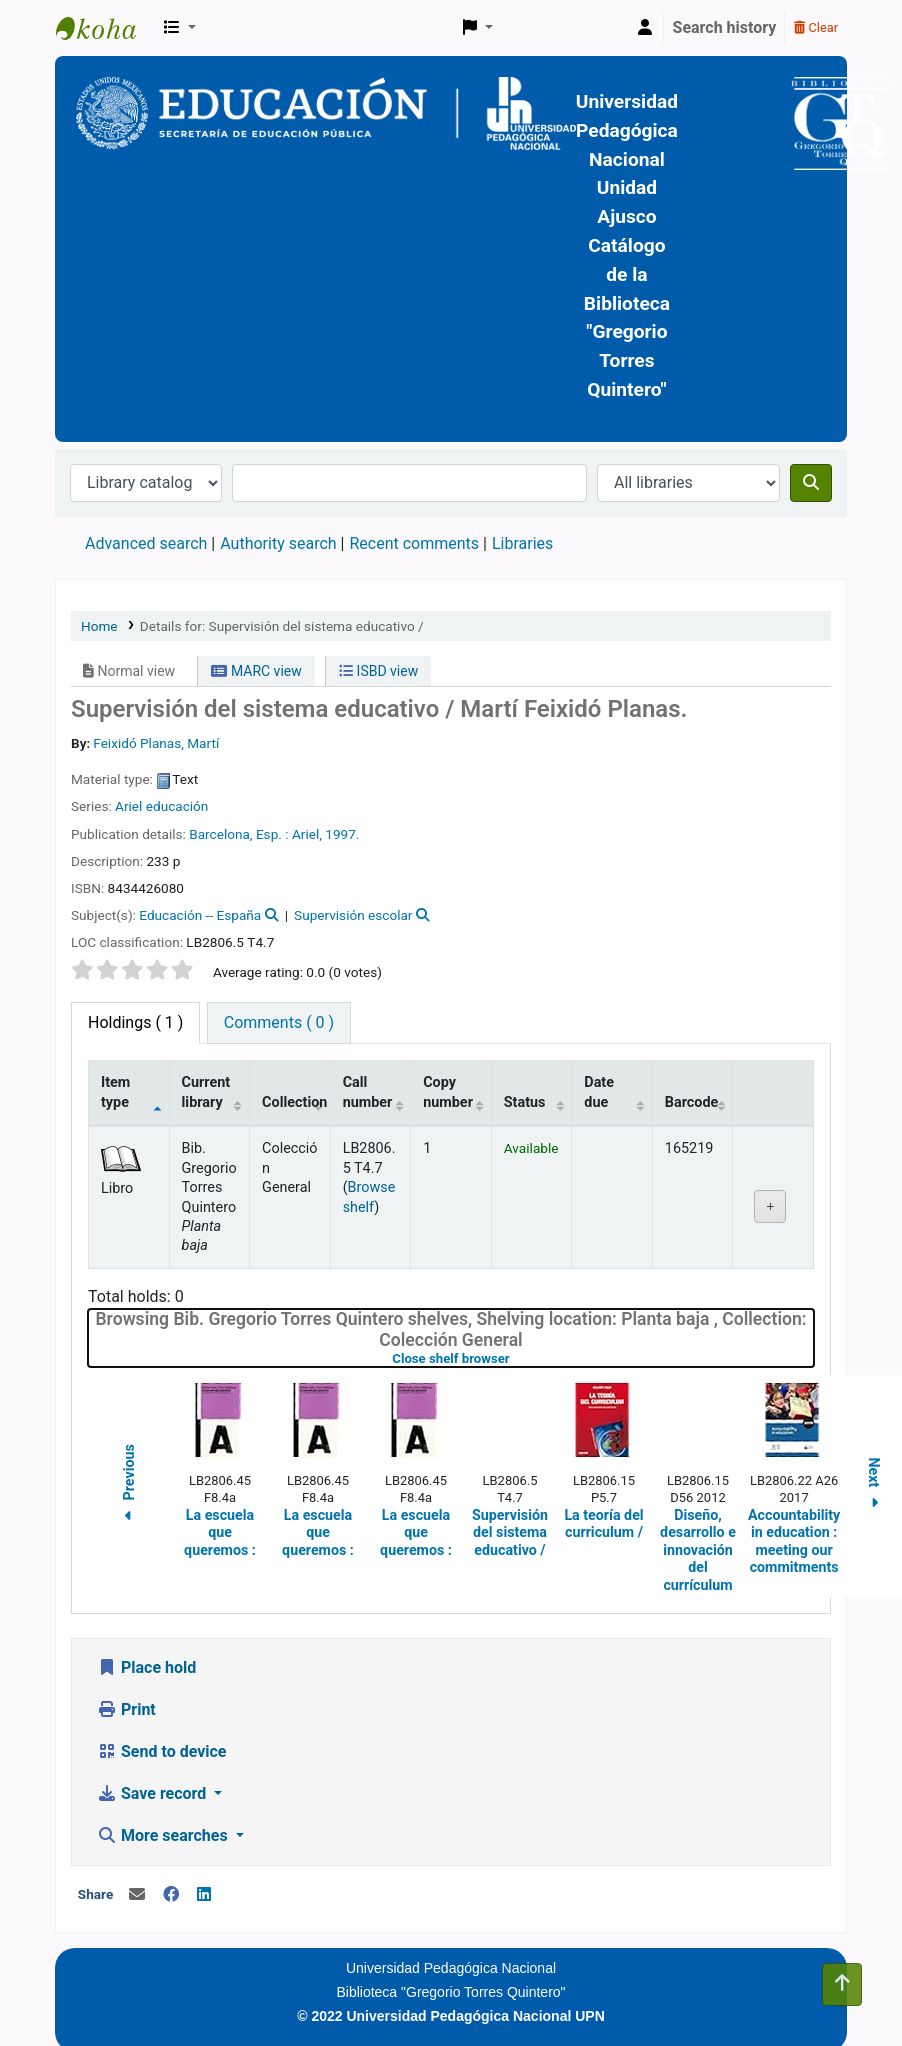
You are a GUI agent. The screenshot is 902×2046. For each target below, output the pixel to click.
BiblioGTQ (106, 28)
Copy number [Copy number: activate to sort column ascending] (448, 1092)
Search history (725, 27)
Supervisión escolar (353, 915)
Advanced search (146, 543)
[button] (180, 28)
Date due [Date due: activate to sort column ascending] (599, 1092)
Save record (153, 1793)
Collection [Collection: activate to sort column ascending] (294, 1102)
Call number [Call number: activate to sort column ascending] (368, 1092)
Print (126, 1709)
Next (874, 1486)
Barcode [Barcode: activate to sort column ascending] (692, 1102)
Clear (816, 27)
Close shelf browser (514, 1358)
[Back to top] (842, 1984)
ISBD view (378, 671)
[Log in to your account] (645, 28)
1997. (342, 834)
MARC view (256, 671)
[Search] (811, 483)
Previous (129, 1486)
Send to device (162, 1751)
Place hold (146, 1667)
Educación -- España (200, 915)
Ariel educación (161, 806)
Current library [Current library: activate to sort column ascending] (206, 1092)
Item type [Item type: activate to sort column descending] (115, 1092)
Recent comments (414, 543)
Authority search (278, 543)
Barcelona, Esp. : (238, 834)
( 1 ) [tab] (135, 1022)
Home (99, 626)
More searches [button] (164, 1835)
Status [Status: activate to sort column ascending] (525, 1102)
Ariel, (307, 834)
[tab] (279, 1023)
